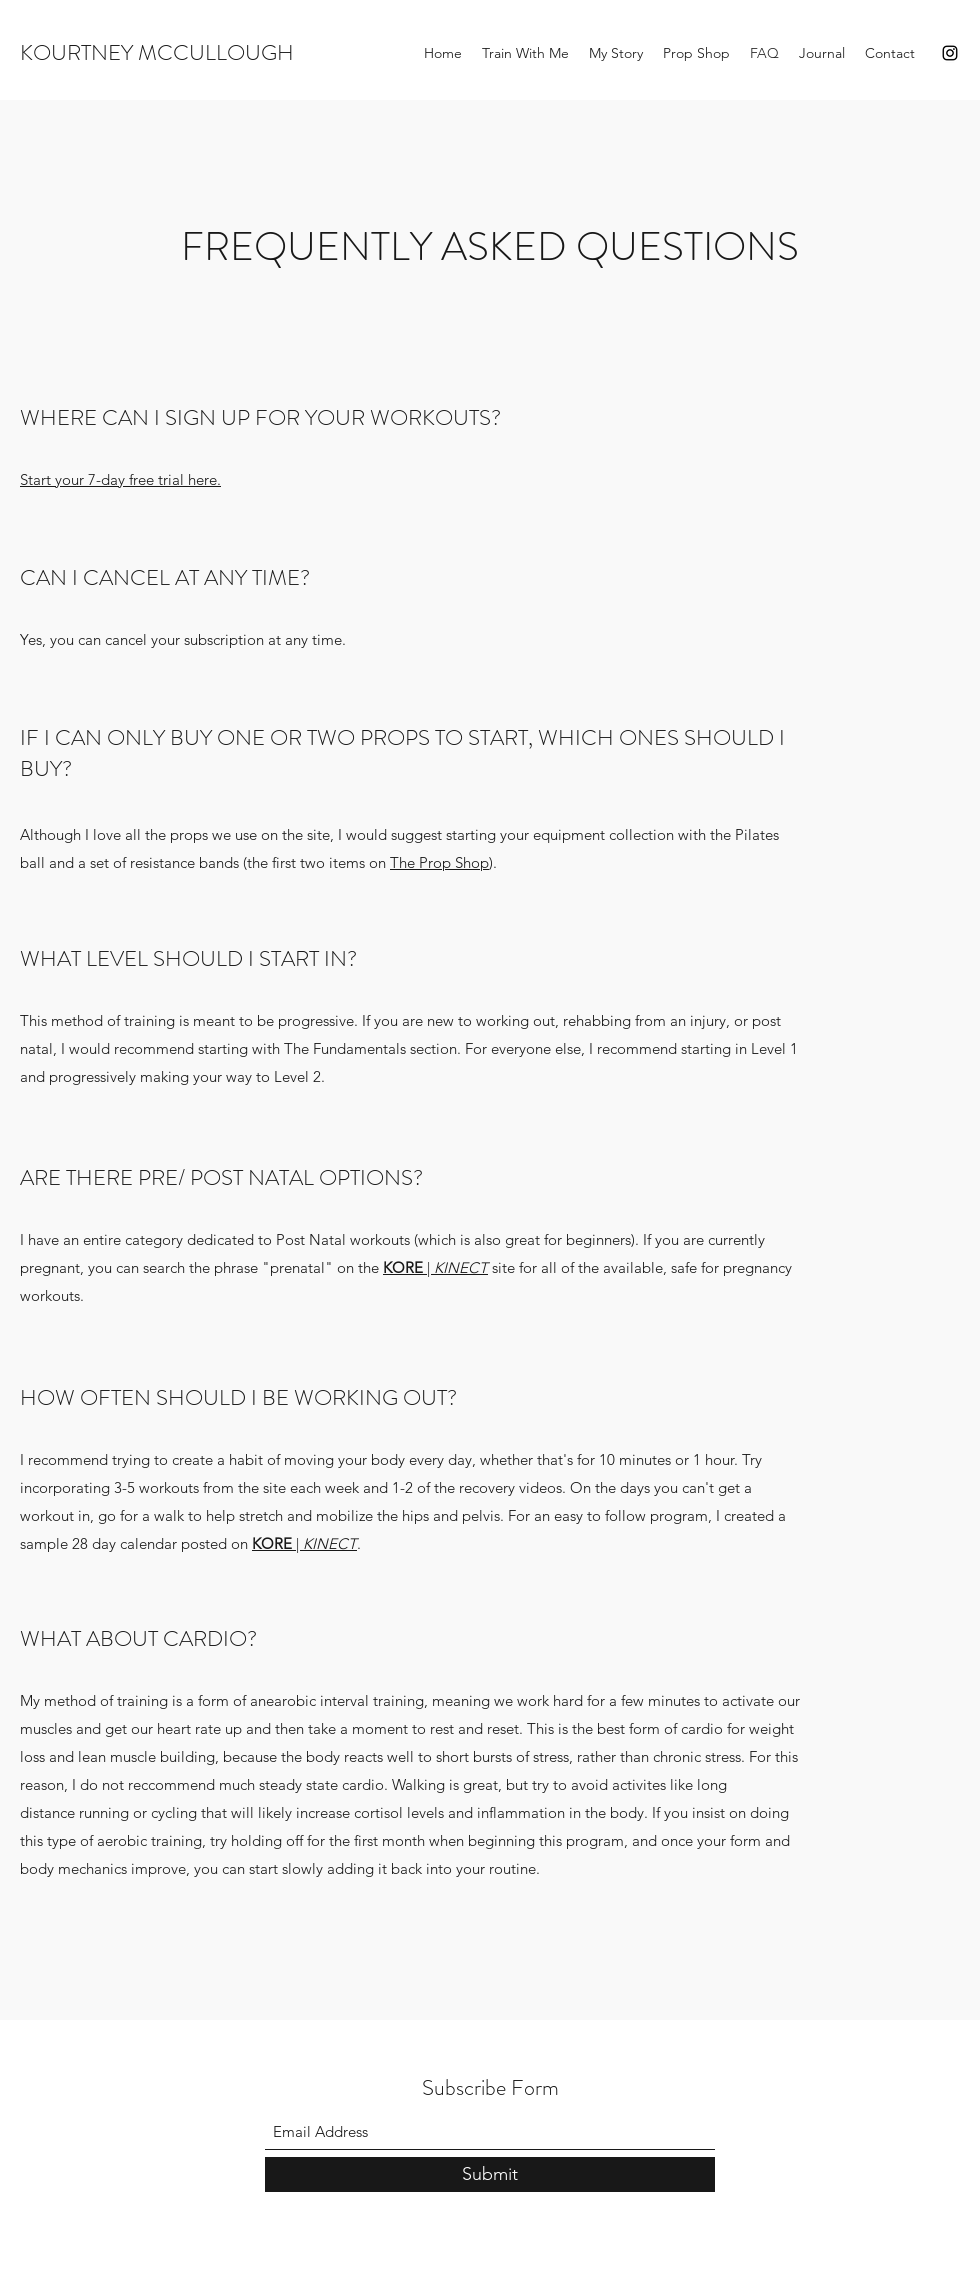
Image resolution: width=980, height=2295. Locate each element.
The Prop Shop (439, 862)
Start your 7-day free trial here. (120, 479)
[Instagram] (950, 53)
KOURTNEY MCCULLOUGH (157, 52)
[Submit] (490, 2174)
